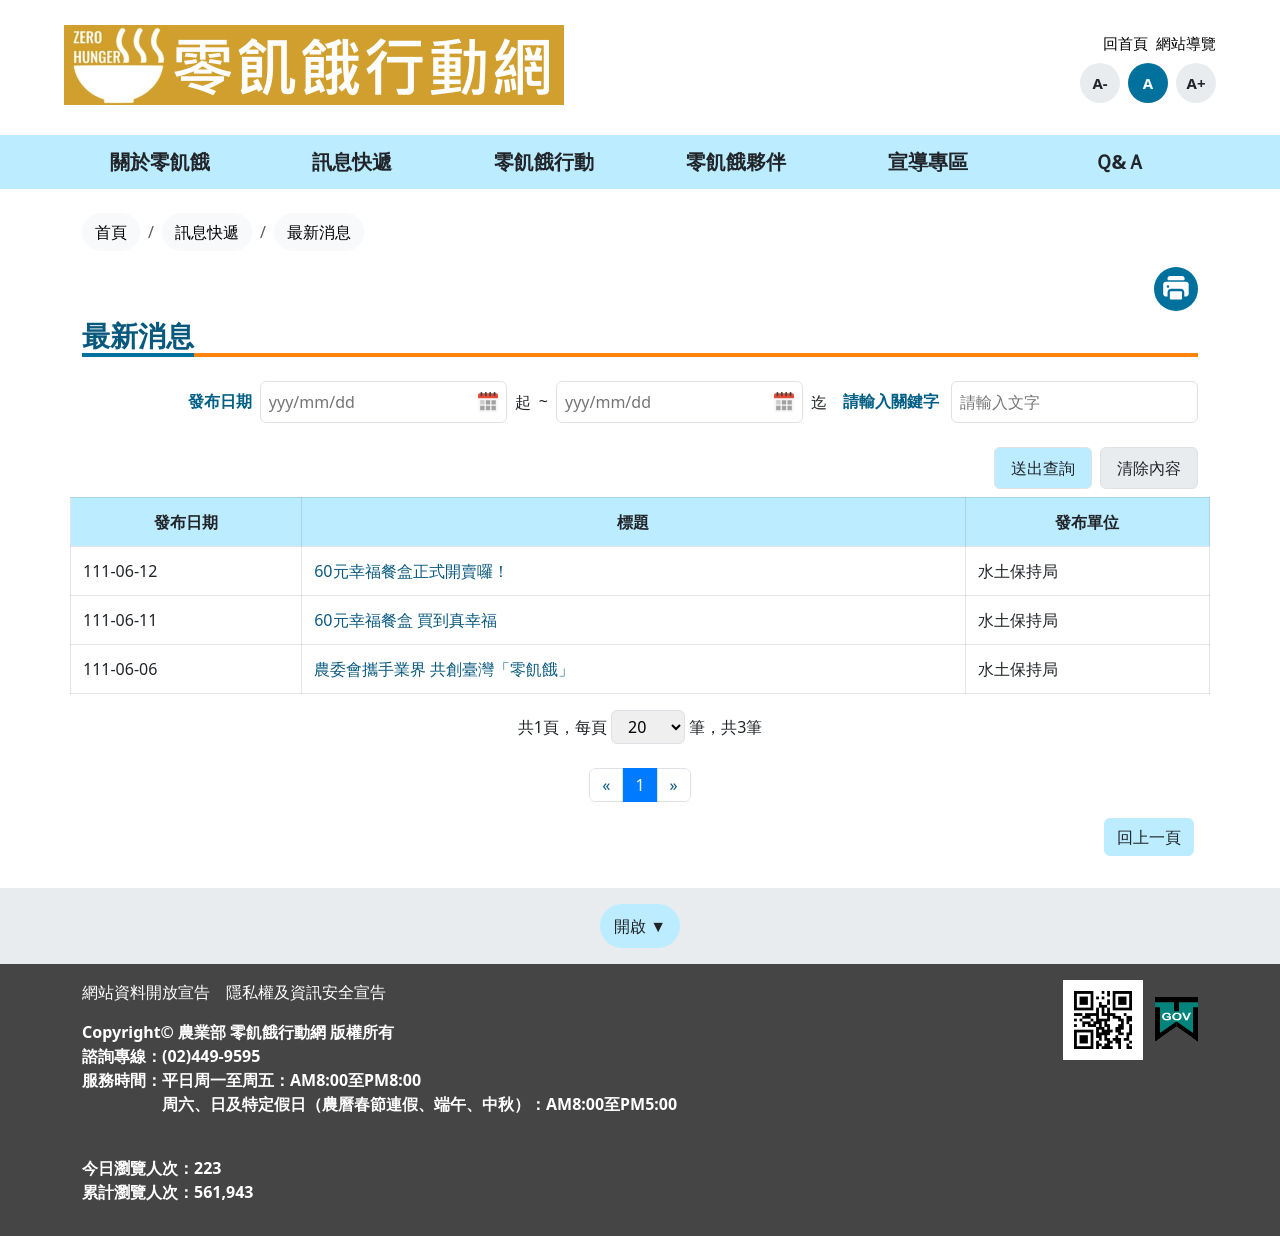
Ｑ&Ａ (1120, 161)
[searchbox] (1074, 402)
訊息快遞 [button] (352, 161)
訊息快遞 (207, 232)
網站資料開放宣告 (146, 992)
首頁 (111, 232)
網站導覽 (1186, 43)
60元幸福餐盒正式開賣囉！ (411, 571)
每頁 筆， (648, 727)
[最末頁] (674, 785)
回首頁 (1125, 43)
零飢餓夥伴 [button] (736, 161)
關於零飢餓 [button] (160, 161)
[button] (1043, 468)
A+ (1196, 83)
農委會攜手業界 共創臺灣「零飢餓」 (444, 669)
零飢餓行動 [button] (544, 161)
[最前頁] (606, 785)
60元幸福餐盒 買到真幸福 (405, 620)
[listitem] (395, 402)
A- (1099, 83)
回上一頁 (1149, 837)
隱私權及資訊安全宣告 (306, 992)
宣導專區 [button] (928, 161)
